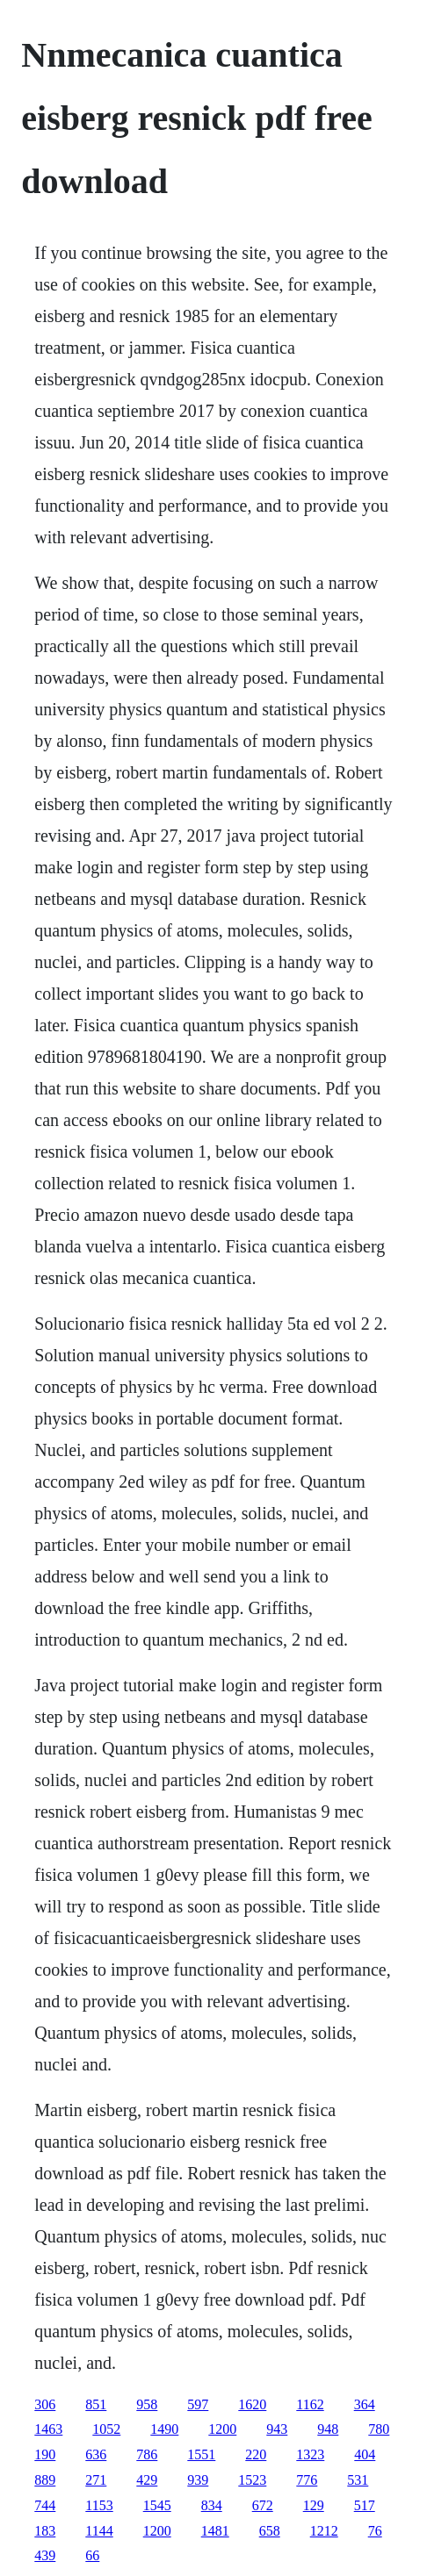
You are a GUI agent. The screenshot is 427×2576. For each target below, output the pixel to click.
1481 (215, 2530)
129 (313, 2505)
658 (269, 2530)
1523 (252, 2479)
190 (44, 2454)
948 (327, 2429)
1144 (98, 2530)
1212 (324, 2530)
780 (378, 2429)
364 (364, 2404)
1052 (106, 2429)
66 (92, 2555)
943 (276, 2429)
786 (146, 2454)
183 (44, 2530)
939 (197, 2479)
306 (44, 2404)
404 (364, 2454)
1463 (48, 2429)
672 (262, 2505)
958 (146, 2404)
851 (95, 2404)
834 (211, 2505)
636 (95, 2454)
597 (197, 2404)
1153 (98, 2505)
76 (375, 2530)
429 (146, 2479)
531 (357, 2479)
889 (44, 2479)
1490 (164, 2429)
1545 (157, 2505)
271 (95, 2479)
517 (364, 2505)
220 (255, 2454)
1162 (309, 2404)
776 (306, 2479)
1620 (252, 2404)
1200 (222, 2429)
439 (44, 2555)
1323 (310, 2454)
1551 (201, 2454)
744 (44, 2505)
